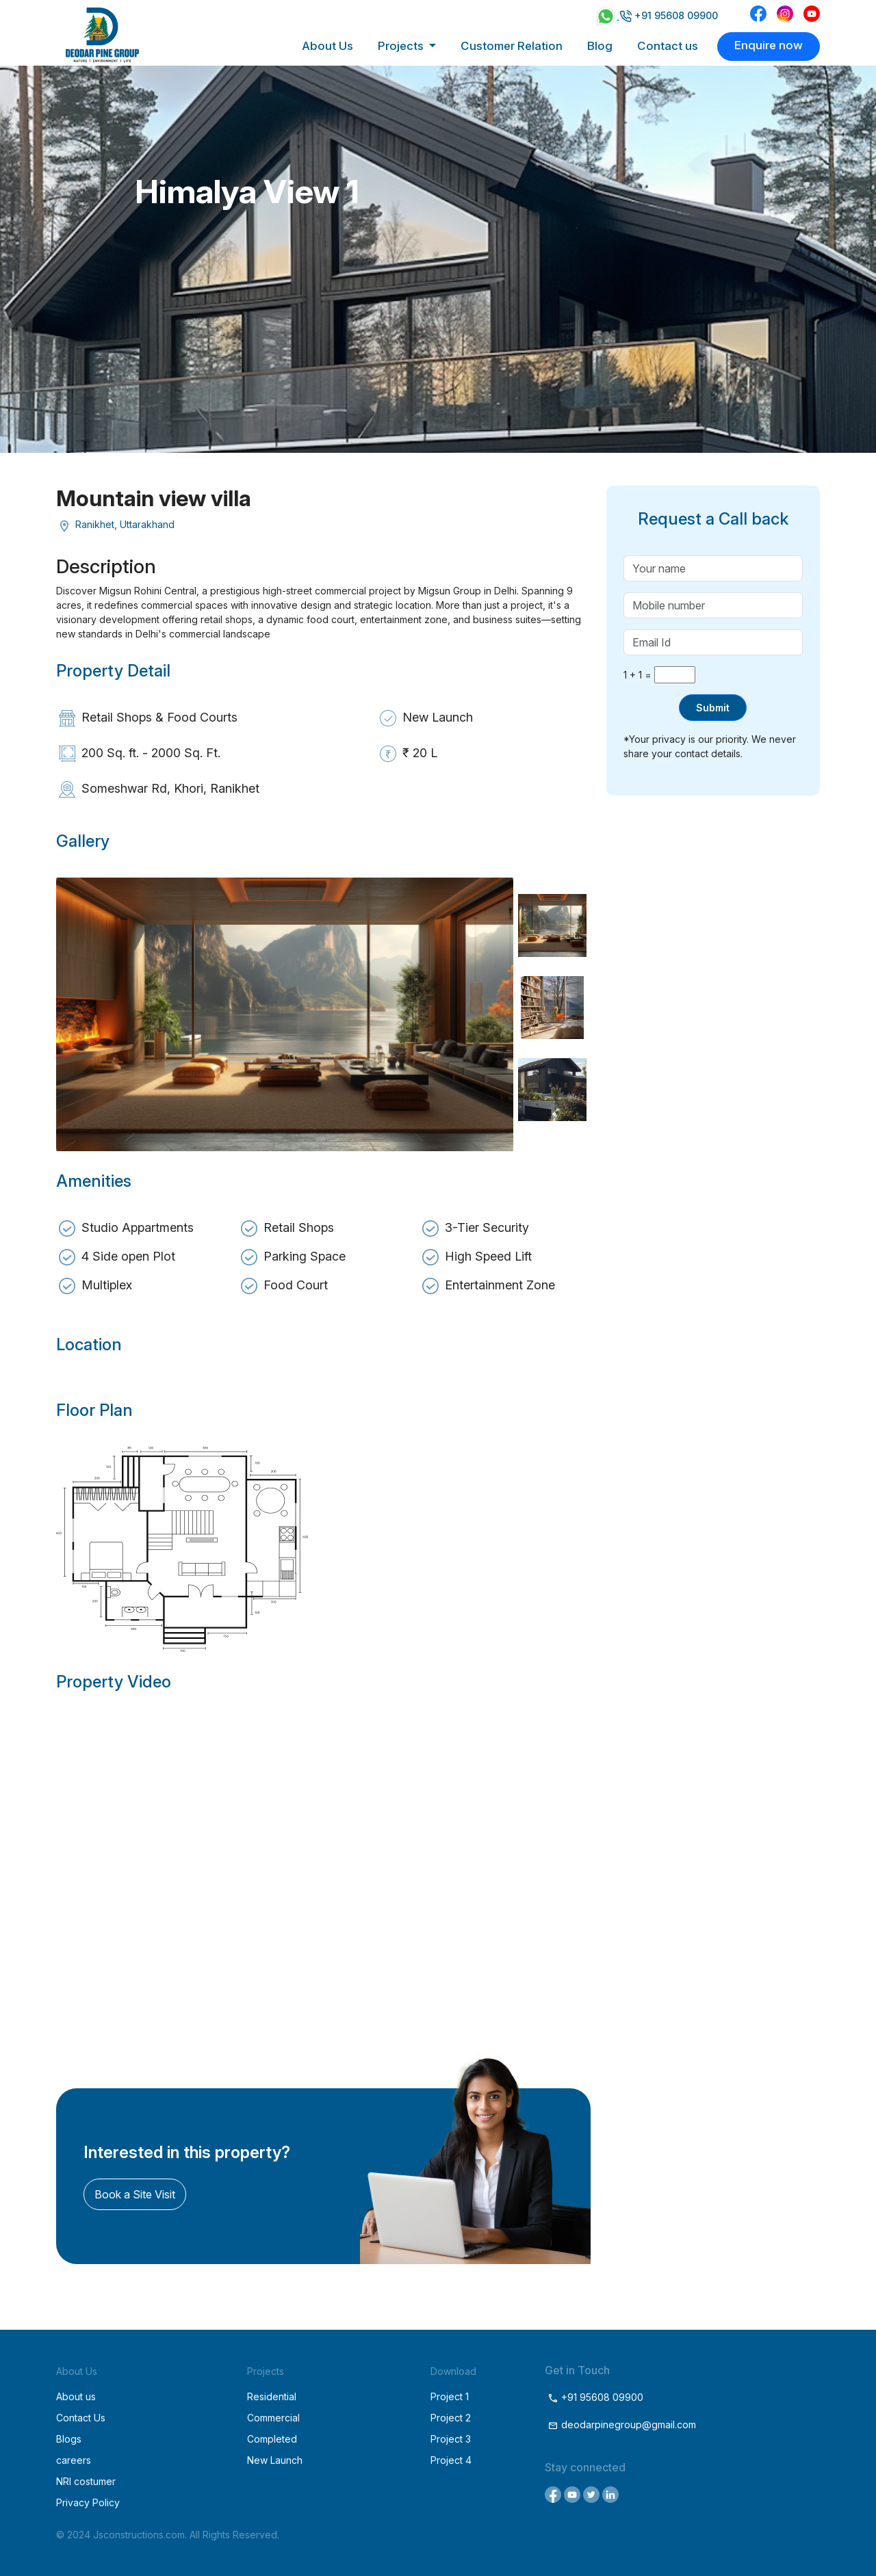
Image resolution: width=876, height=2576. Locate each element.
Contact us (667, 46)
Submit (713, 707)
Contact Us (80, 2417)
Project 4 (451, 2460)
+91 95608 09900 (668, 15)
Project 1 (449, 2396)
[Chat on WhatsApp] (607, 15)
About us (76, 2396)
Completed (272, 2439)
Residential (271, 2396)
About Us (327, 46)
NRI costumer (86, 2481)
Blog (600, 46)
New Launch (274, 2460)
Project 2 (450, 2417)
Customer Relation (512, 46)
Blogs (68, 2439)
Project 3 (450, 2439)
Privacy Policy (88, 2502)
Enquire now (768, 45)
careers (73, 2460)
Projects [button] (402, 46)
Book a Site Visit (134, 2194)
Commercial (273, 2417)
